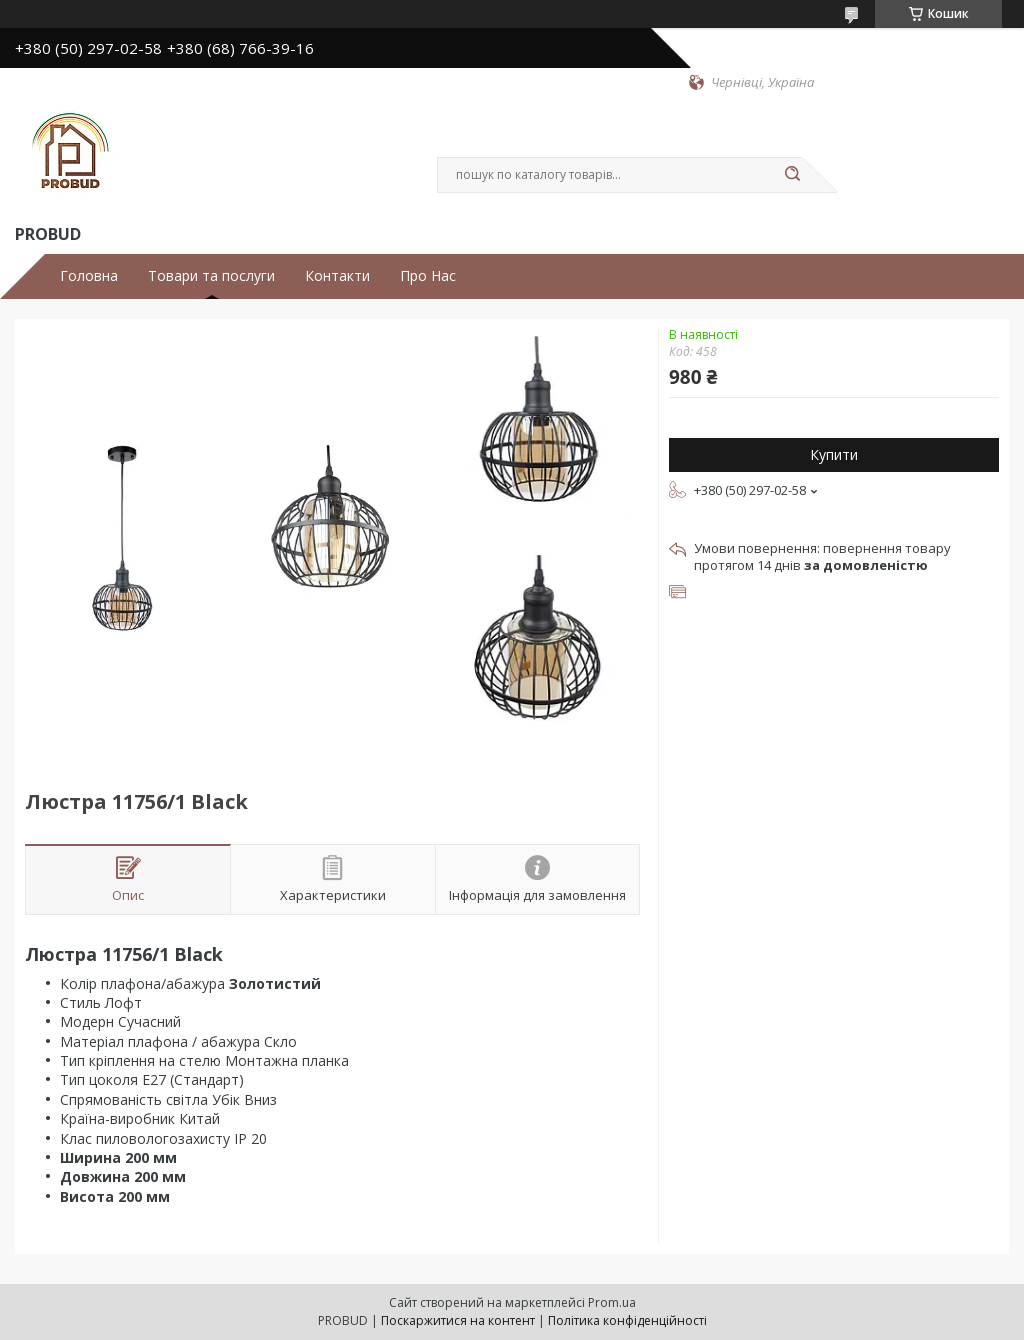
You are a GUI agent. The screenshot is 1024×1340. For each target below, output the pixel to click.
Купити (834, 454)
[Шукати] (792, 175)
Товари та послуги (211, 276)
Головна (89, 276)
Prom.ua (612, 1302)
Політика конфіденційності (627, 1320)
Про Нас (428, 276)
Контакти (337, 276)
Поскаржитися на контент (458, 1320)
